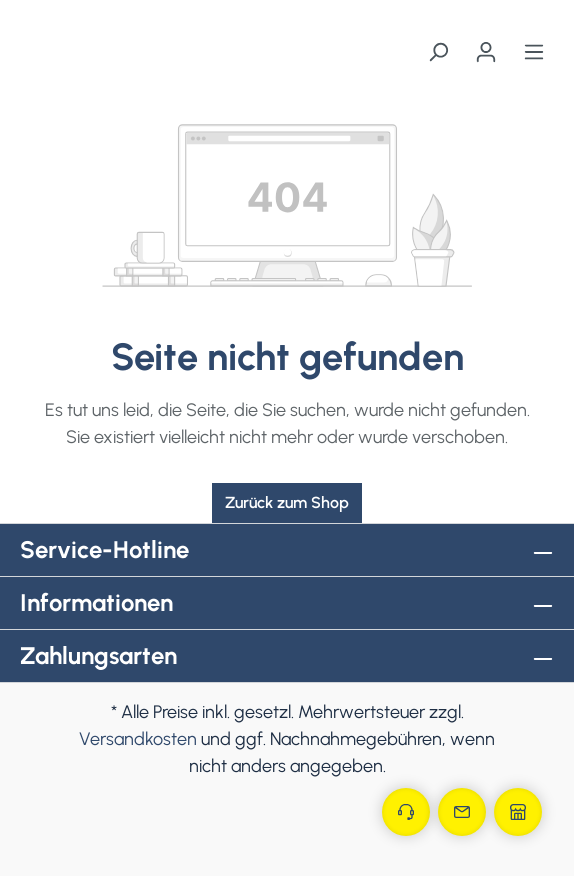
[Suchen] (438, 52)
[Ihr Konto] (486, 52)
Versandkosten (138, 739)
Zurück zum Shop (287, 502)
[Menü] (534, 52)
